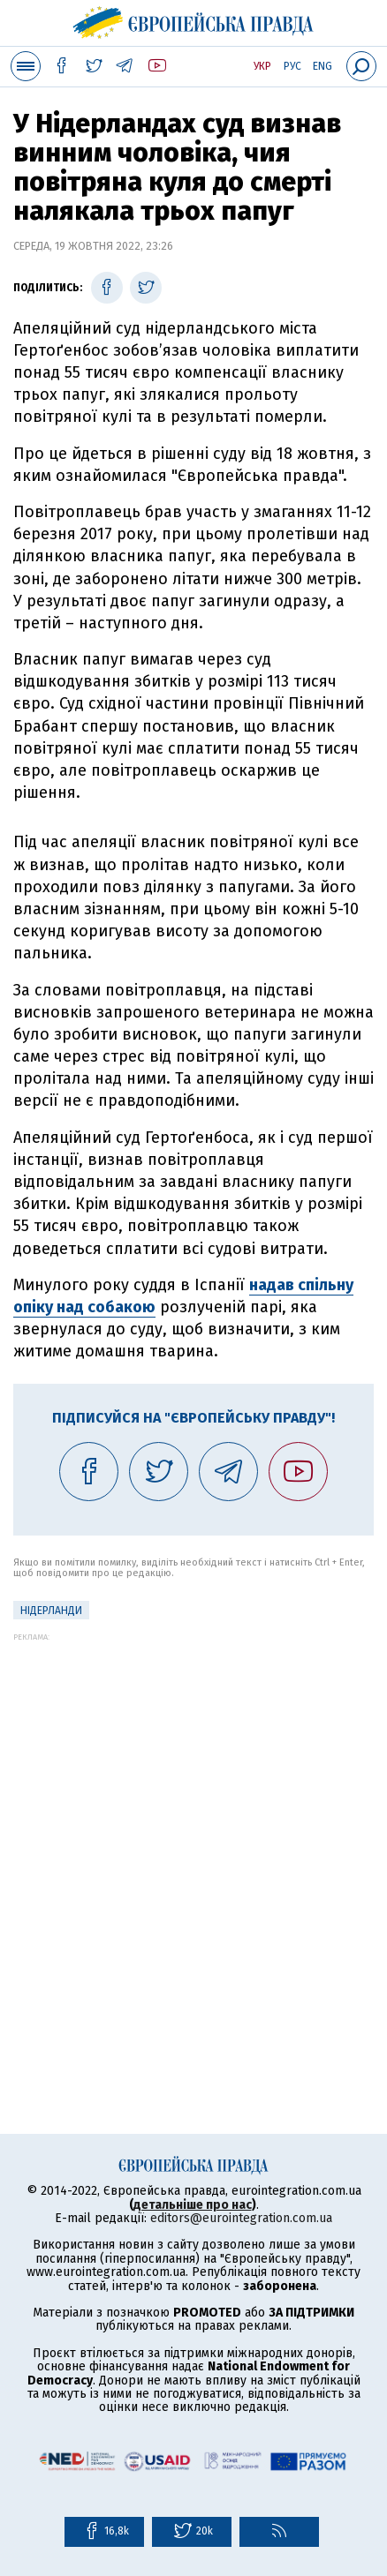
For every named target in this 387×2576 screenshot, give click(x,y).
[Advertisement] (193, 1834)
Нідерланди (51, 1610)
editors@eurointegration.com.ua (241, 2218)
